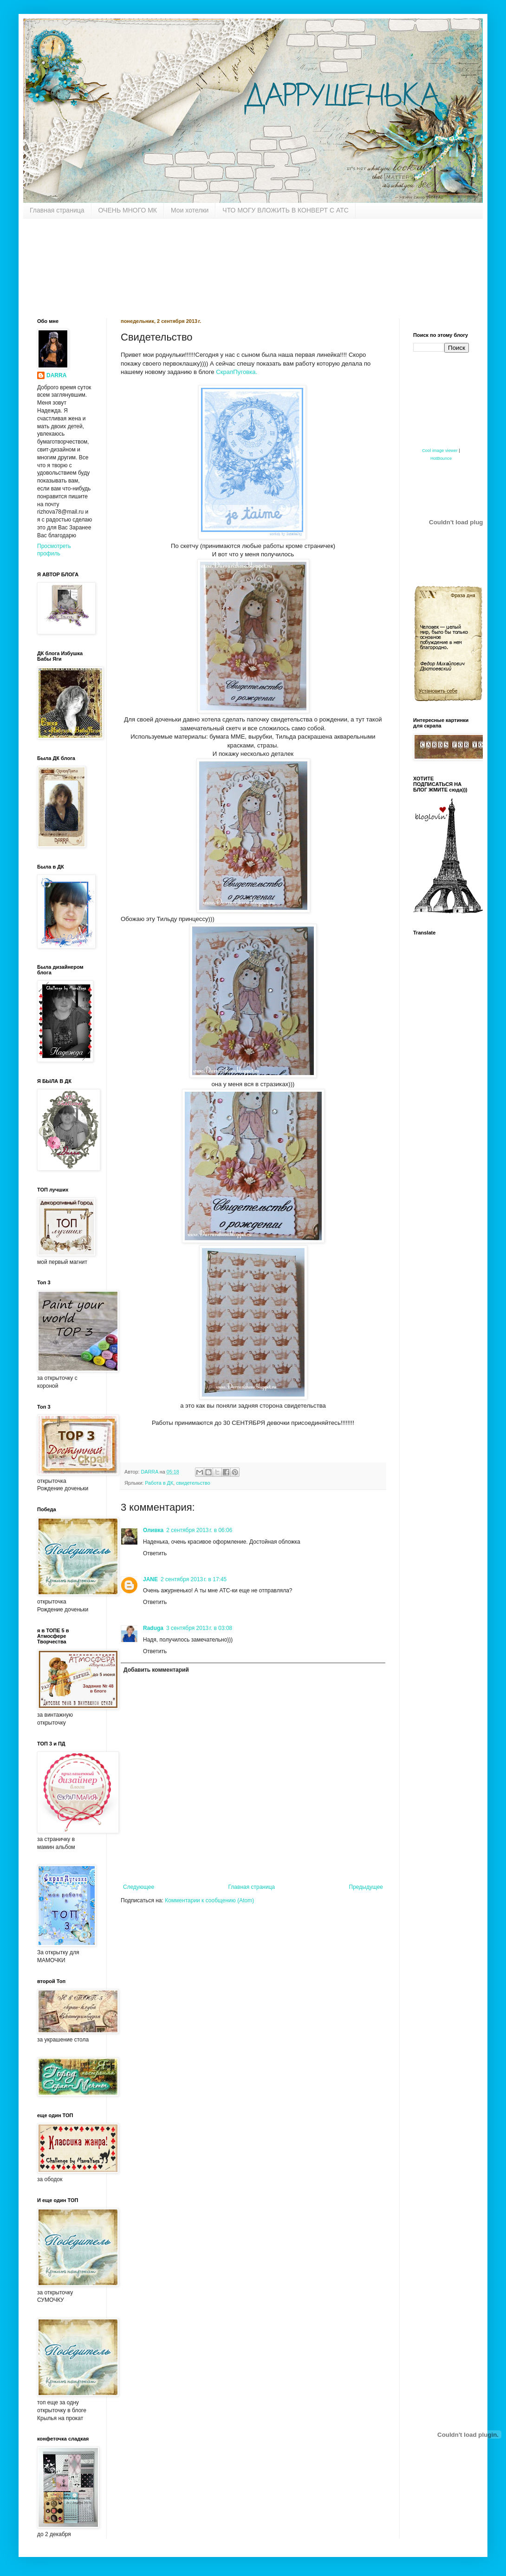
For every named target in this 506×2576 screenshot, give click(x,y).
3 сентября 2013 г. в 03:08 (199, 1628)
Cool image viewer (440, 450)
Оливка (153, 1530)
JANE (150, 1579)
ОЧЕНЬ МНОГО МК (127, 210)
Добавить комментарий (156, 1670)
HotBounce (441, 458)
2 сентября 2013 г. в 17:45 (194, 1579)
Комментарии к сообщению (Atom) (209, 1900)
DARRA (56, 375)
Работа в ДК (159, 1483)
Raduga (153, 1628)
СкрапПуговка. (237, 371)
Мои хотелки (189, 210)
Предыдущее (366, 1887)
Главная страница (57, 210)
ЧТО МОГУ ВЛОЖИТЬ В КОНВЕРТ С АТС (285, 210)
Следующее (138, 1887)
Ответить (155, 1553)
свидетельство (193, 1483)
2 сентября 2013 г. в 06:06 (199, 1530)
